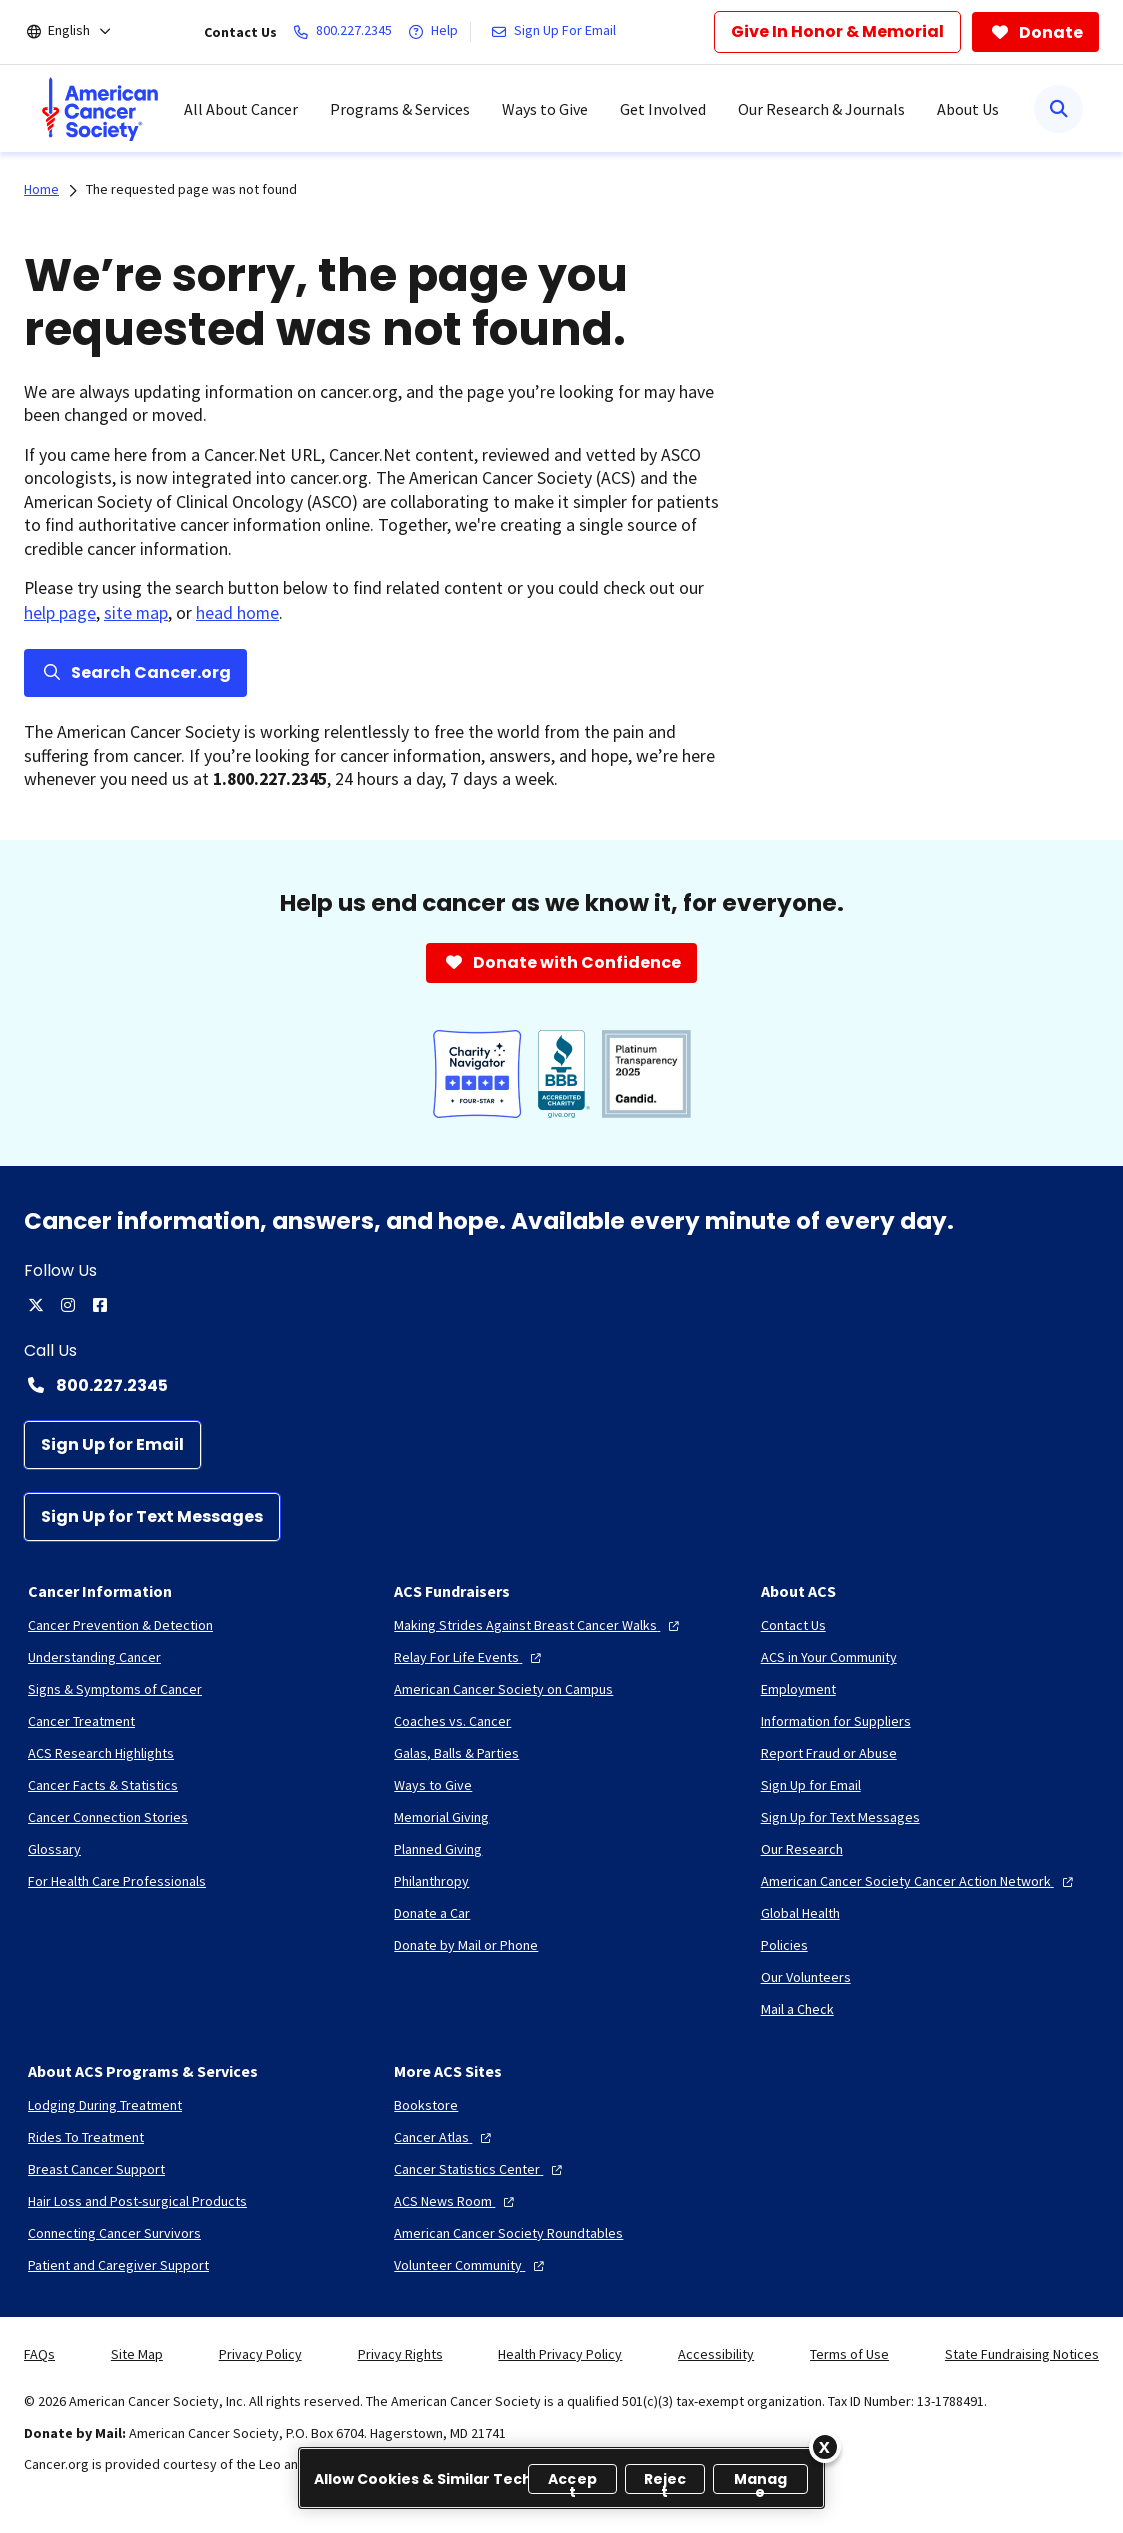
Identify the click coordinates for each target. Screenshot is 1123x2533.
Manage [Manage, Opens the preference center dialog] (761, 2481)
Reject (665, 2481)
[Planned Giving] (438, 1849)
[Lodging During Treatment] (105, 2105)
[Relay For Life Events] (470, 1657)
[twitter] (36, 1305)
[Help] (437, 32)
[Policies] (784, 1945)
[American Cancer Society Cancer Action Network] (919, 1881)
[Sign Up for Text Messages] (152, 1517)
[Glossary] (54, 1849)
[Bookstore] (426, 2105)
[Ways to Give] (433, 1785)
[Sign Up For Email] (557, 32)
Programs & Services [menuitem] (400, 109)
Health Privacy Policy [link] (560, 2354)
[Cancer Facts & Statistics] (103, 1785)
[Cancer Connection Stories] (108, 1817)
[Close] (825, 2447)
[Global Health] (800, 1913)
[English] (82, 32)
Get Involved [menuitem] (663, 109)
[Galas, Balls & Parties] (456, 1753)
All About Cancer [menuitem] (241, 109)
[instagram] (68, 1305)
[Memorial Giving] (441, 1817)
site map (136, 613)
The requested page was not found (191, 189)
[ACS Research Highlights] (101, 1753)
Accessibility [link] (716, 2354)
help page (60, 613)
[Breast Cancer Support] (96, 2169)
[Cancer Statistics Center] (480, 2169)
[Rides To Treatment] (86, 2137)
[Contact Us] (793, 1625)
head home (237, 613)
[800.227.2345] (346, 32)
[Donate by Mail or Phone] (466, 1945)
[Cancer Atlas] (445, 2137)
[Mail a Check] (797, 2009)
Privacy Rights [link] (400, 2354)
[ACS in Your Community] (829, 1657)
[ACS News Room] (456, 2201)
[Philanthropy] (431, 1881)
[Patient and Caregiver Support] (118, 2265)
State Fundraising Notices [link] (1022, 2354)
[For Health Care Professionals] (117, 1881)
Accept (572, 2481)
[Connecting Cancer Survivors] (114, 2233)
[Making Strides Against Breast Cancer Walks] (539, 1625)
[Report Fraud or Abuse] (829, 1753)
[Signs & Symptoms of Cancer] (115, 1689)
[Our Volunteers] (806, 1977)
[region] (561, 2478)
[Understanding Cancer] (94, 1657)
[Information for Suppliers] (836, 1721)
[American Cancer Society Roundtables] (508, 2233)
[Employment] (798, 1689)
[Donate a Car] (432, 1913)
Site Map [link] (137, 2354)
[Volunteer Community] (471, 2265)
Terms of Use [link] (849, 2354)
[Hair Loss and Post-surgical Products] (137, 2201)
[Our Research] (802, 1849)
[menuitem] (100, 109)
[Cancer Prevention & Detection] (120, 1625)
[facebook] (100, 1305)
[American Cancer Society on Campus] (503, 1689)
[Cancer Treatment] (81, 1721)
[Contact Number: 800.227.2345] (561, 1385)
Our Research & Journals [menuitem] (821, 109)
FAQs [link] (39, 2354)
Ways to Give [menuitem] (545, 109)
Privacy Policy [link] (260, 2354)
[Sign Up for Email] (112, 1445)
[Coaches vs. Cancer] (452, 1721)
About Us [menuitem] (968, 109)
